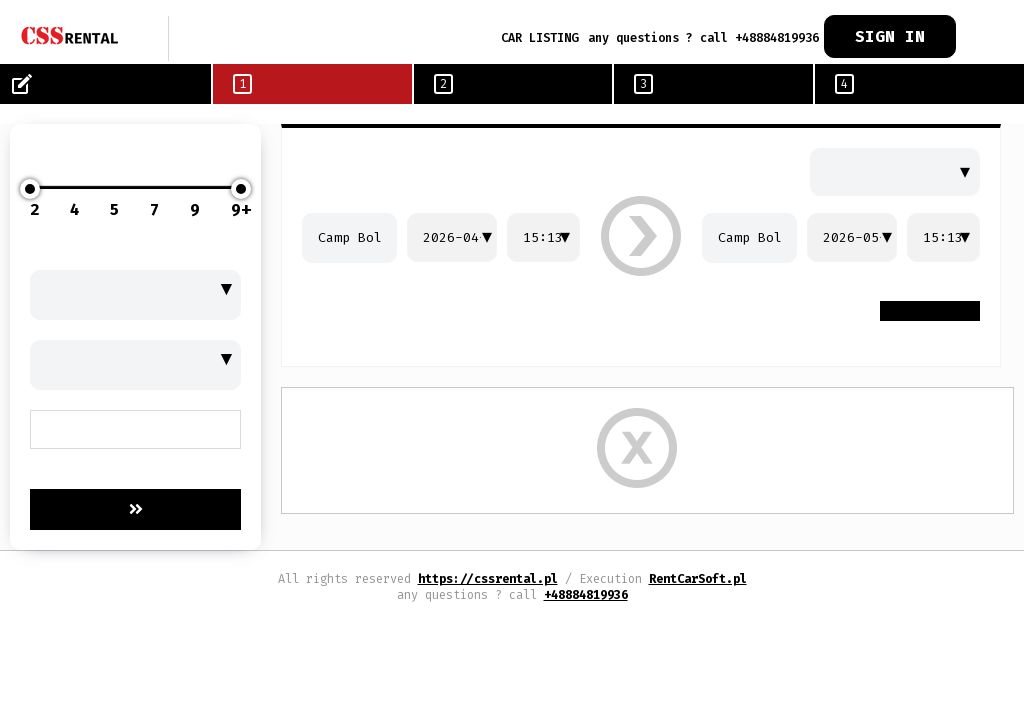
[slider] (30, 189)
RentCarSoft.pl (698, 579)
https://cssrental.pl (488, 579)
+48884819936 (586, 595)
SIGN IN (890, 36)
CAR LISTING (539, 38)
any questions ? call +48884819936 (703, 38)
